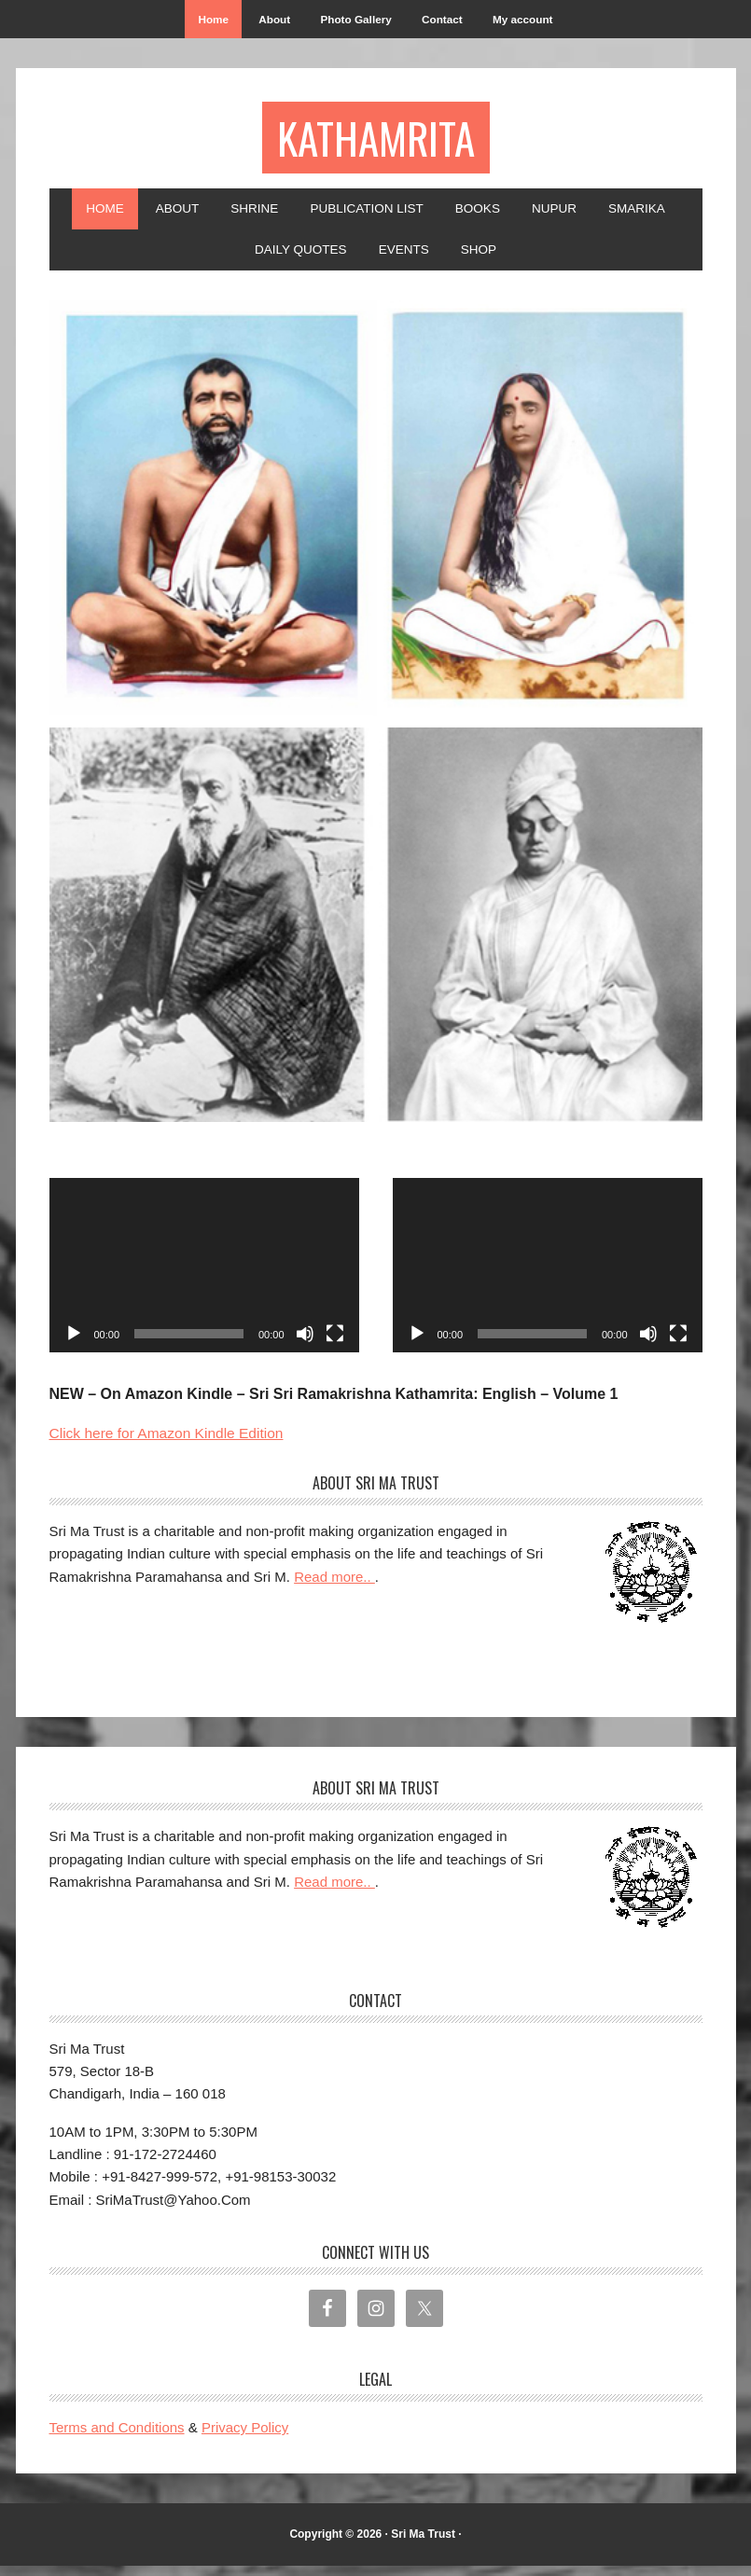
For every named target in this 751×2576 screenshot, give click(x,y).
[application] (204, 1275)
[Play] (73, 1343)
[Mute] (305, 1343)
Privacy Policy (245, 2437)
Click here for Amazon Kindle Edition (170, 1442)
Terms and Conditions (117, 2437)
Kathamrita (375, 141)
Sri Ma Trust (423, 2543)
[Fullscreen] (335, 1343)
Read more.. (334, 1586)
